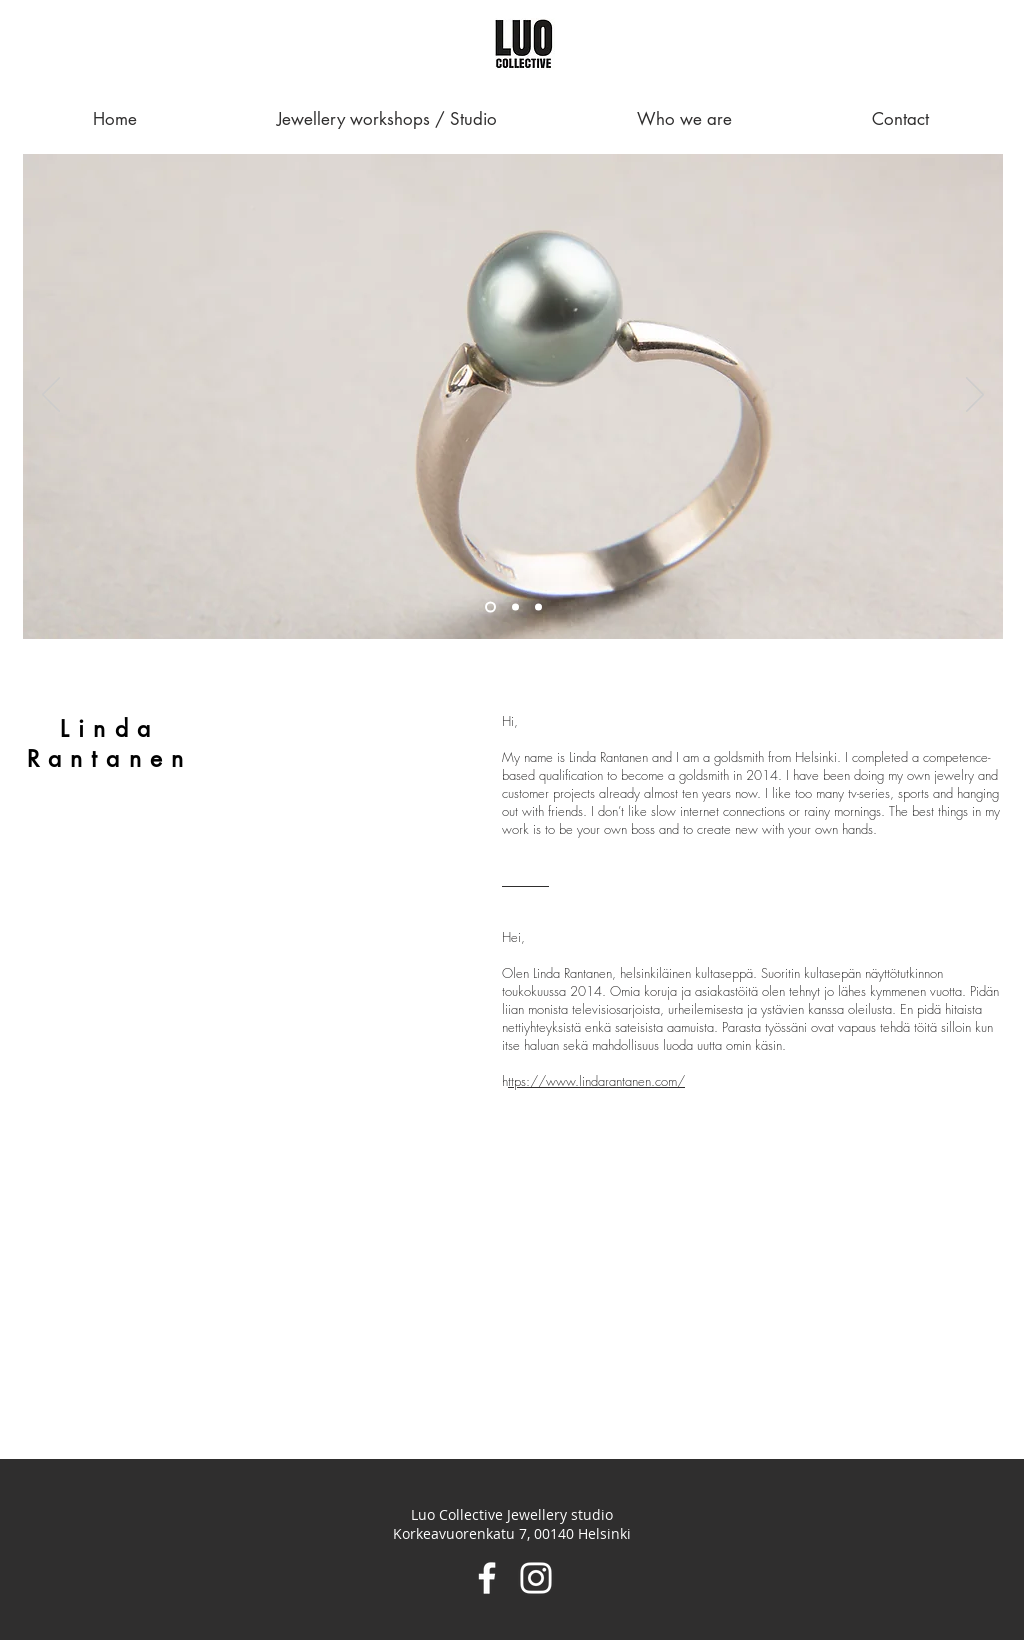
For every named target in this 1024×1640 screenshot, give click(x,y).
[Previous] (51, 396)
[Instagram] (536, 1578)
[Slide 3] (538, 607)
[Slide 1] (490, 607)
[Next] (975, 396)
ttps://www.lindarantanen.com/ (596, 1081)
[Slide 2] (515, 607)
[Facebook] (487, 1578)
